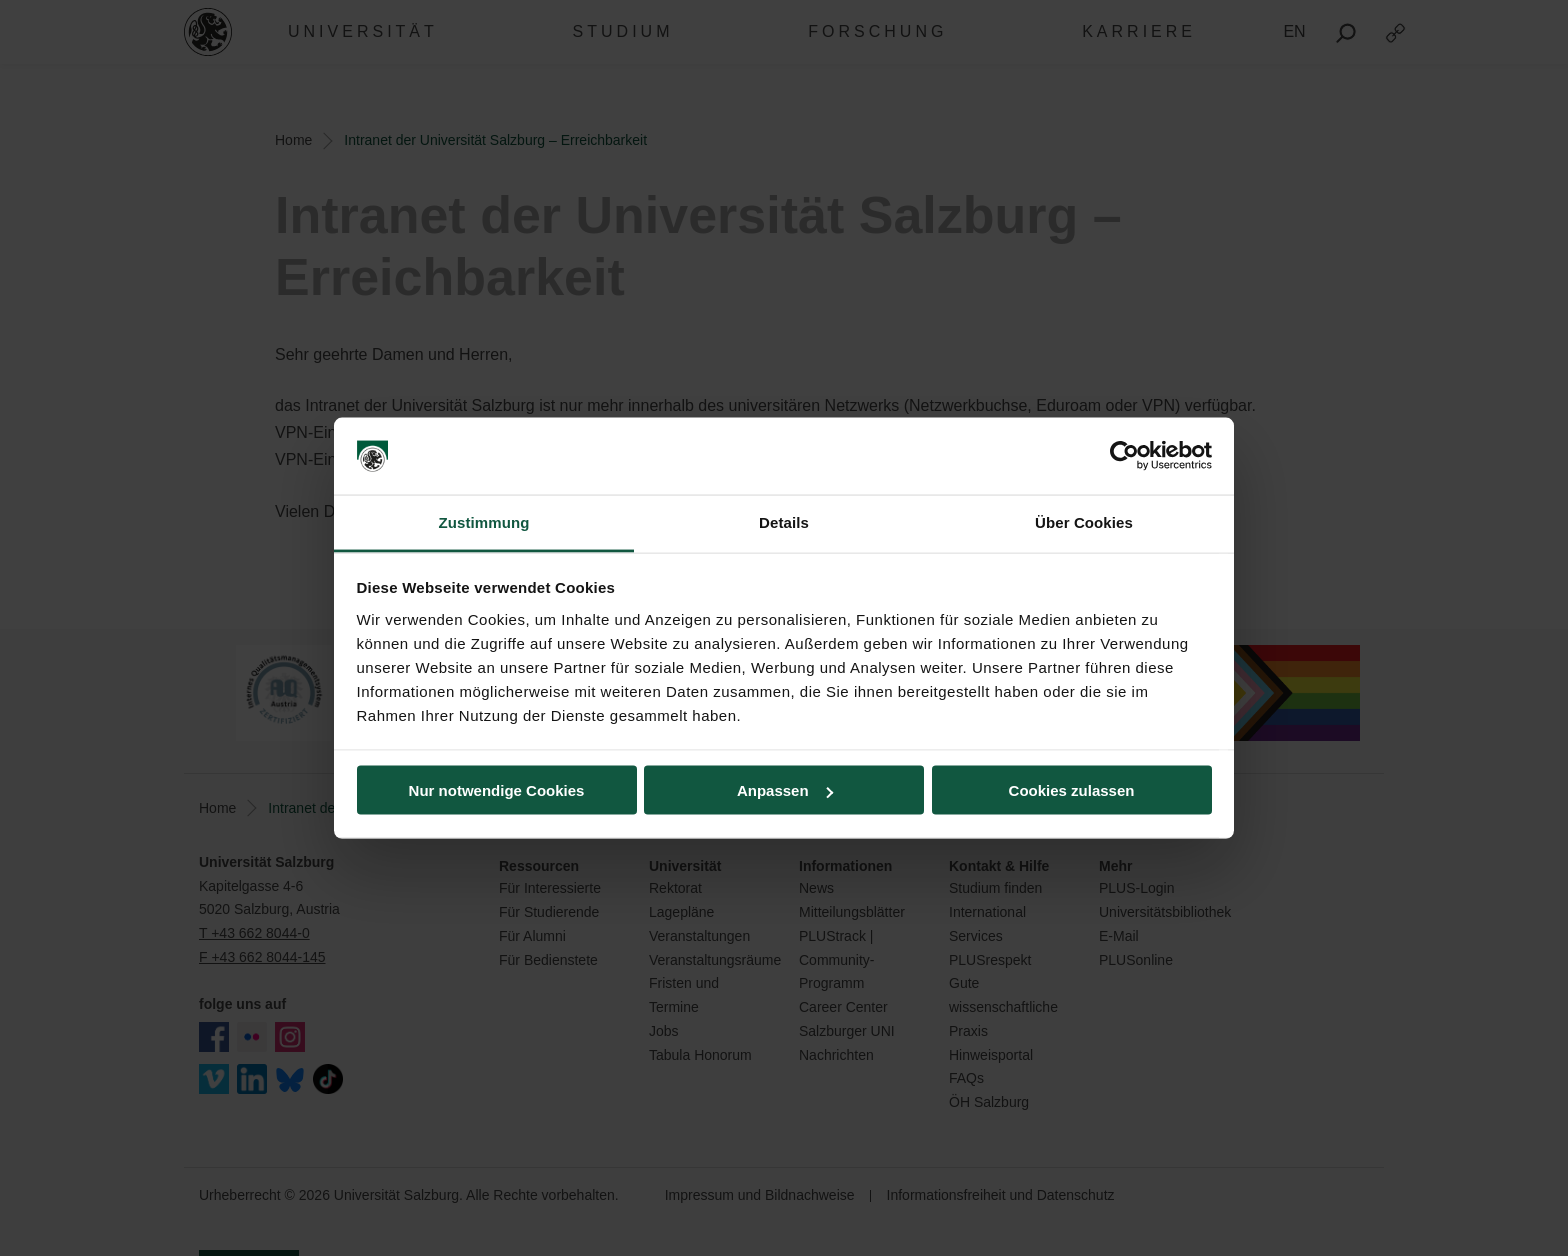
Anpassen (785, 790)
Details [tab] (784, 521)
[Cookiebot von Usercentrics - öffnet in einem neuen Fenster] (1124, 456)
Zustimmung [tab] (484, 521)
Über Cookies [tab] (1084, 521)
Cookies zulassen (1072, 790)
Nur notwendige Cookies (497, 790)
